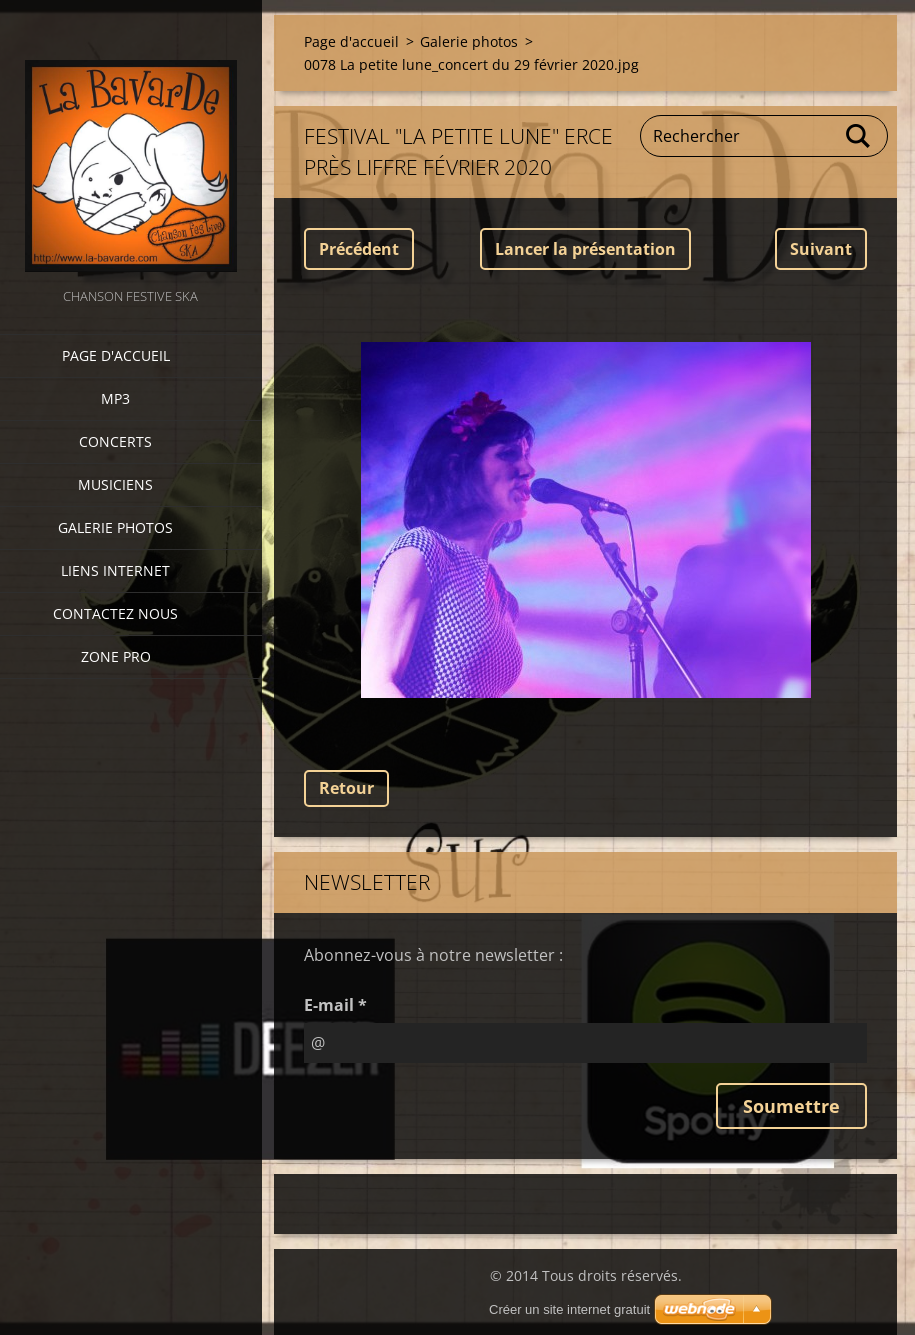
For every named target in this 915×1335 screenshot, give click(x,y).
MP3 (115, 398)
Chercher (859, 136)
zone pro (116, 656)
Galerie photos (115, 527)
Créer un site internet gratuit (569, 1309)
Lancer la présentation (585, 249)
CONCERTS (115, 441)
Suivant (821, 249)
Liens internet (115, 570)
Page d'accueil (116, 355)
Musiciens (115, 484)
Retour (346, 788)
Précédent (359, 249)
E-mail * (335, 1005)
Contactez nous (115, 613)
